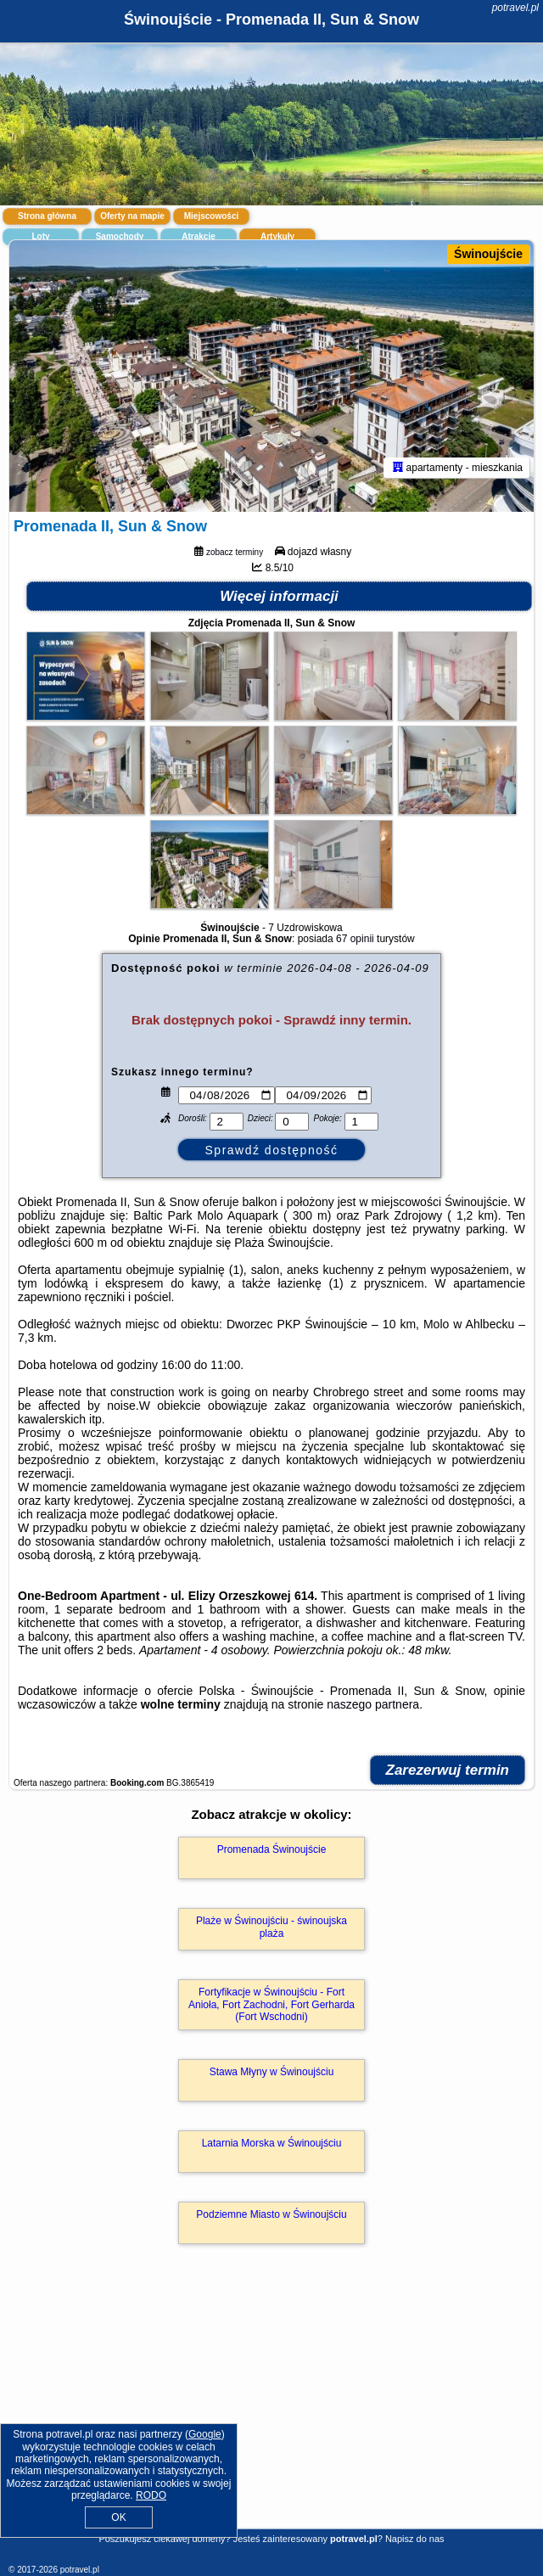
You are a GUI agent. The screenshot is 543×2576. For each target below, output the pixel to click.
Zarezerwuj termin (448, 1770)
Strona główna (47, 216)
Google (204, 2434)
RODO (151, 2495)
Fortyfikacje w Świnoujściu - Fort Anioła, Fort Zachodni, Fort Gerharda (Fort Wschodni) (271, 2004)
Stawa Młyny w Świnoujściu (272, 2072)
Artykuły (277, 236)
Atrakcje (198, 236)
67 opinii (355, 939)
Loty (40, 236)
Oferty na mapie (132, 216)
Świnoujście (488, 254)
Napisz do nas (415, 2539)
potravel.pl (515, 8)
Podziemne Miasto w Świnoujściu (271, 2214)
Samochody (120, 236)
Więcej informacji (279, 596)
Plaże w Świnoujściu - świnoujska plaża (271, 1927)
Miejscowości (211, 216)
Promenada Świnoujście (272, 1849)
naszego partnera (373, 1704)
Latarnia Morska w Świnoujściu (272, 2143)
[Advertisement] (271, 2411)
